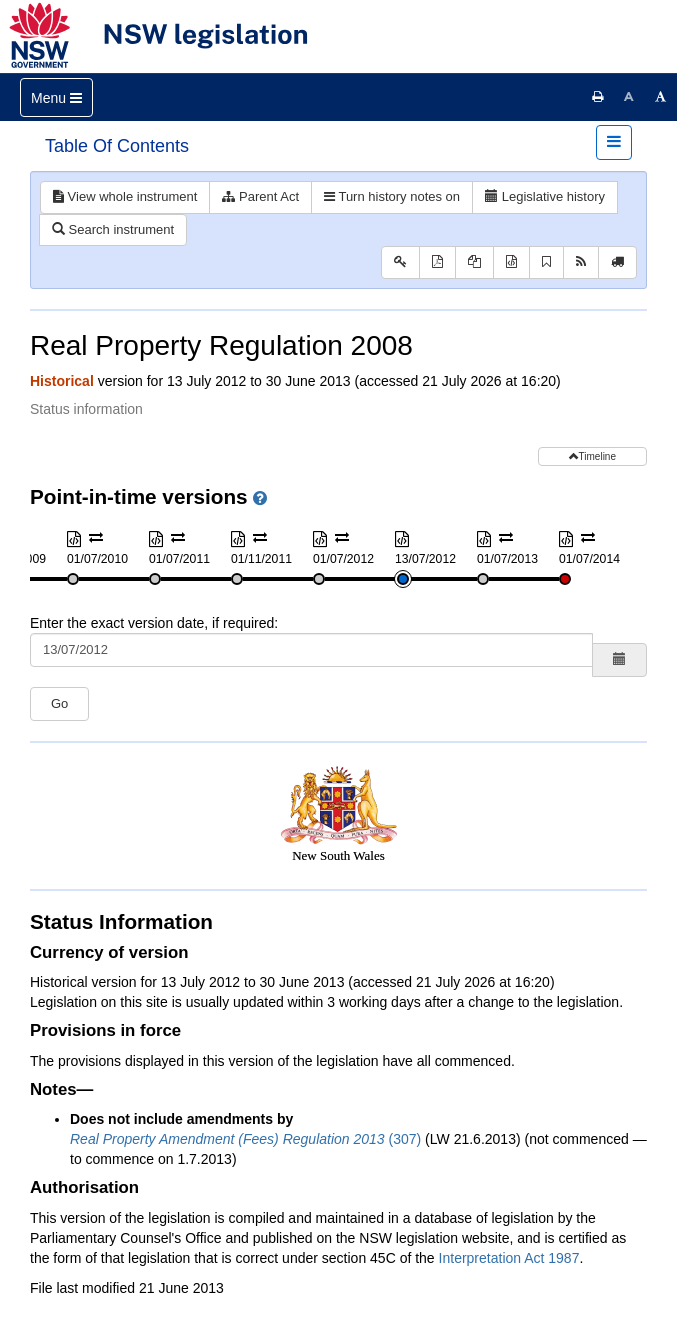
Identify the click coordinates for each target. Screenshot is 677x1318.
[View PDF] (437, 262)
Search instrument (113, 229)
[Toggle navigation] (56, 97)
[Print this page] (598, 97)
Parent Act (260, 196)
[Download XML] (511, 262)
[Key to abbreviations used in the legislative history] (400, 262)
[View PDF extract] (474, 262)
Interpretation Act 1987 (509, 1258)
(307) (245, 1139)
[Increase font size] (661, 97)
